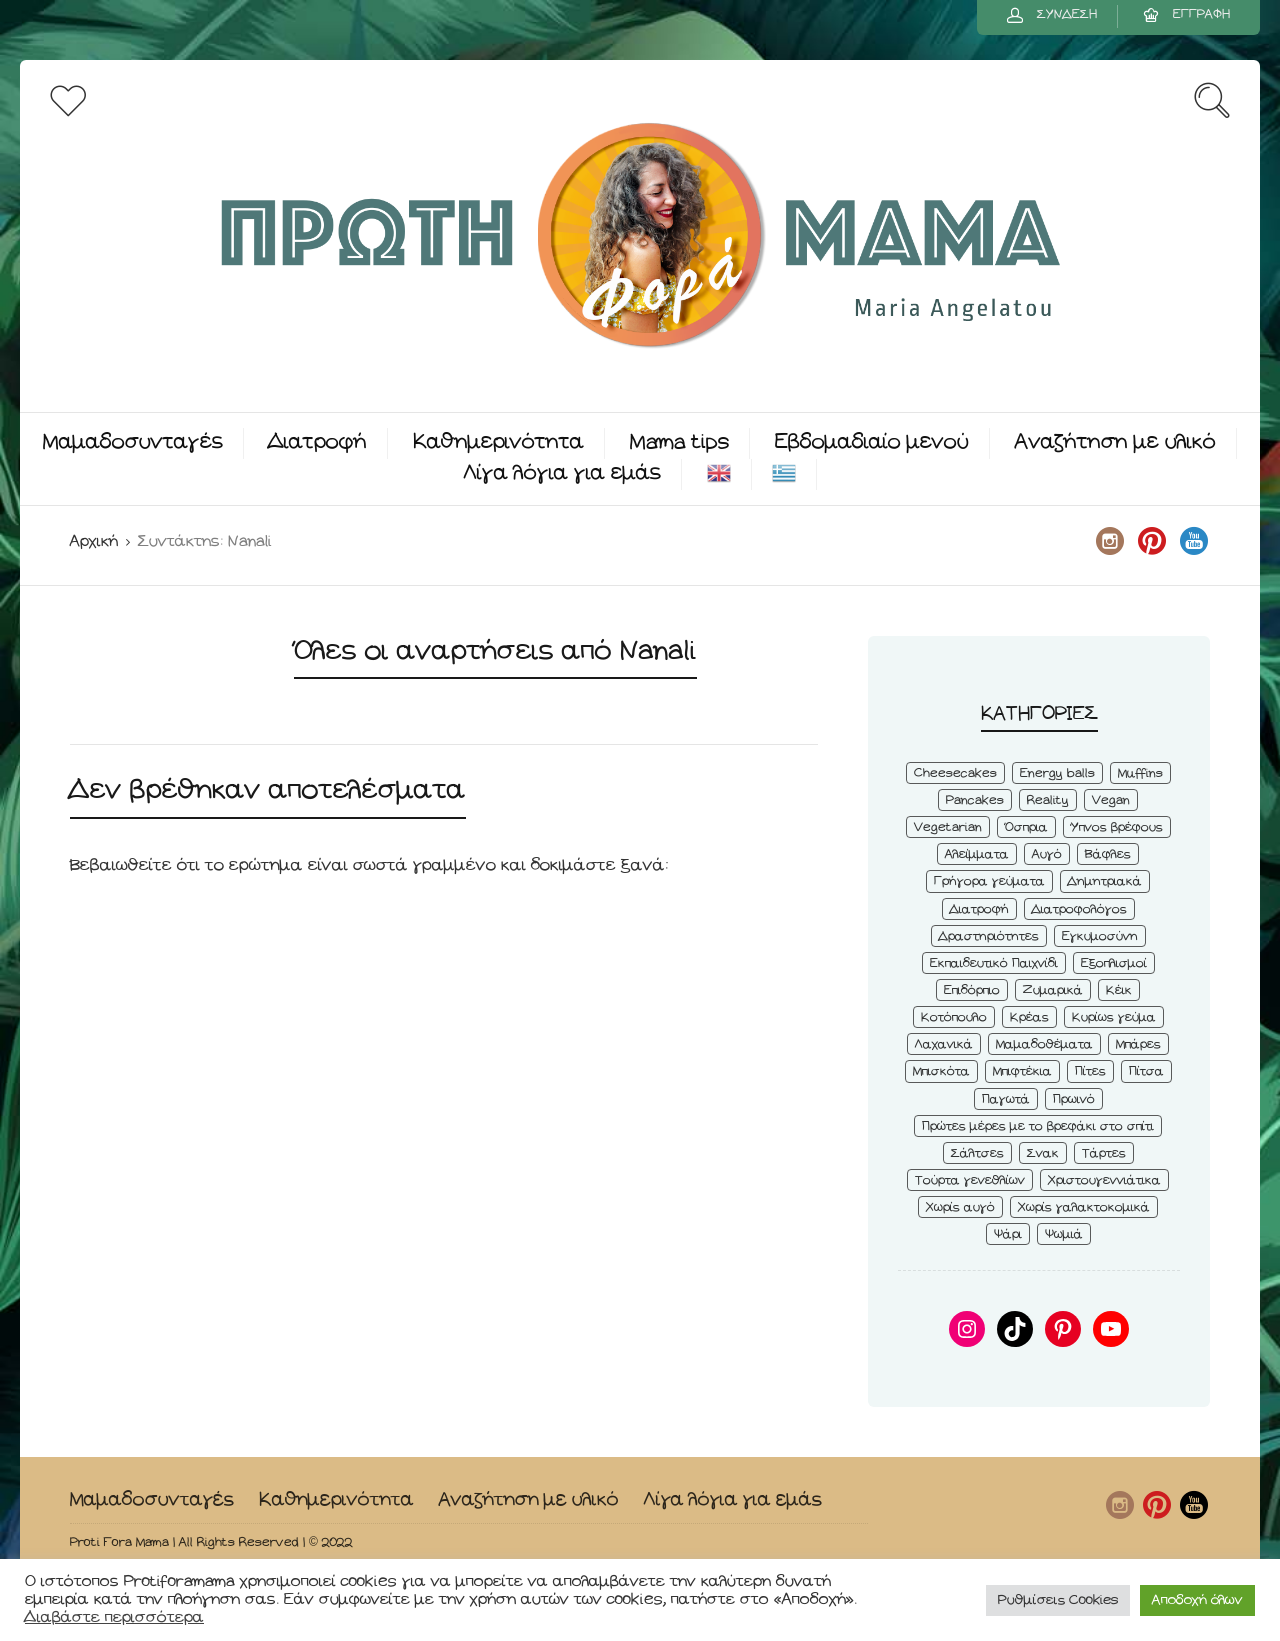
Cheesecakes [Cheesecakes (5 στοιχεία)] (955, 773)
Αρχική (94, 541)
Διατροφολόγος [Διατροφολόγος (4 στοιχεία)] (1079, 909)
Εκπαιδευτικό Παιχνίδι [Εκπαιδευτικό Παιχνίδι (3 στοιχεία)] (994, 963)
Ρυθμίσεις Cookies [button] (1058, 1600)
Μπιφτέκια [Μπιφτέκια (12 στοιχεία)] (1022, 1071)
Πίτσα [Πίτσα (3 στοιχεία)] (1146, 1071)
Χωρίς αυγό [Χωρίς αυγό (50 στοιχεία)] (960, 1207)
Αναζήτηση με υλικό (1115, 442)
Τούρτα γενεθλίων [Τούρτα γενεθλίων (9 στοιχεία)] (970, 1180)
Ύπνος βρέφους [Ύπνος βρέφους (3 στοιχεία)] (1117, 827)
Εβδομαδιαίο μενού (872, 442)
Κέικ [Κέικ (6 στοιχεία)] (1119, 990)
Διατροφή (318, 442)
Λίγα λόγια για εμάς (562, 473)
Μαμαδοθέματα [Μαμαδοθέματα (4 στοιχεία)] (1044, 1044)
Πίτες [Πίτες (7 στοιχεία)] (1090, 1071)
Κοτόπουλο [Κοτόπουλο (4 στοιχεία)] (954, 1017)
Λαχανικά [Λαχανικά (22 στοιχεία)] (944, 1044)
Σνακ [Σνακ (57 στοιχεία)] (1043, 1153)
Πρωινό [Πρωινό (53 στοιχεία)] (1074, 1099)
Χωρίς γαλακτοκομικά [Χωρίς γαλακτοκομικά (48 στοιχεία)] (1084, 1207)
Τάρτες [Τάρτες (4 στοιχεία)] (1104, 1153)
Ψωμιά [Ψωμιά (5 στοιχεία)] (1064, 1234)
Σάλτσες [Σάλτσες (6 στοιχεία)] (977, 1153)
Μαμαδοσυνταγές (133, 442)
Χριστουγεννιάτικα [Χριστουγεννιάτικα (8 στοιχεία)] (1104, 1180)
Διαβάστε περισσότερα (114, 1617)
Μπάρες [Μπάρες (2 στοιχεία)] (1138, 1044)
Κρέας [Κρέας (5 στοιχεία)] (1029, 1017)
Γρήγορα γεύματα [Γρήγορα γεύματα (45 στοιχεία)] (989, 881)
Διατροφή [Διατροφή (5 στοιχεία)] (979, 909)
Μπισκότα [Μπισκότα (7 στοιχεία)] (941, 1071)
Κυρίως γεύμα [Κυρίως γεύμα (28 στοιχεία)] (1114, 1017)
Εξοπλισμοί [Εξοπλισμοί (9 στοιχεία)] (1114, 963)
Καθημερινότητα (498, 442)
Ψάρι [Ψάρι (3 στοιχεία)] (1008, 1234)
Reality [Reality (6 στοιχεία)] (1048, 800)
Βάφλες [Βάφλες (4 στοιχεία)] (1108, 854)
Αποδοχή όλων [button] (1197, 1600)
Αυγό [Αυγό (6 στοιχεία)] (1047, 854)
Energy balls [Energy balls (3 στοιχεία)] (1057, 773)
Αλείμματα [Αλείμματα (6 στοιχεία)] (977, 854)
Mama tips (679, 442)
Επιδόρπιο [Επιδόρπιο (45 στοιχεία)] (972, 990)
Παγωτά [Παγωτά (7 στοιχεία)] (1006, 1099)
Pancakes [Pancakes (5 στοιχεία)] (975, 800)
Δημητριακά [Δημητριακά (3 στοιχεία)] (1105, 881)
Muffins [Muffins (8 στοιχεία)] (1140, 773)
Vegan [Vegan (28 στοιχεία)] (1111, 800)
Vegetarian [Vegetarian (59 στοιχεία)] (948, 827)
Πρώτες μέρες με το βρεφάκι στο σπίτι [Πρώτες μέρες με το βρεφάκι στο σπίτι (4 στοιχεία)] (1038, 1126)
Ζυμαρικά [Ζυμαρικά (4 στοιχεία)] (1053, 990)
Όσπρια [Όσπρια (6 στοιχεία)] (1026, 827)
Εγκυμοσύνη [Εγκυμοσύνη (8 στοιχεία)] (1100, 936)
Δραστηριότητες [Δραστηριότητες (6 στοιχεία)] (989, 936)
